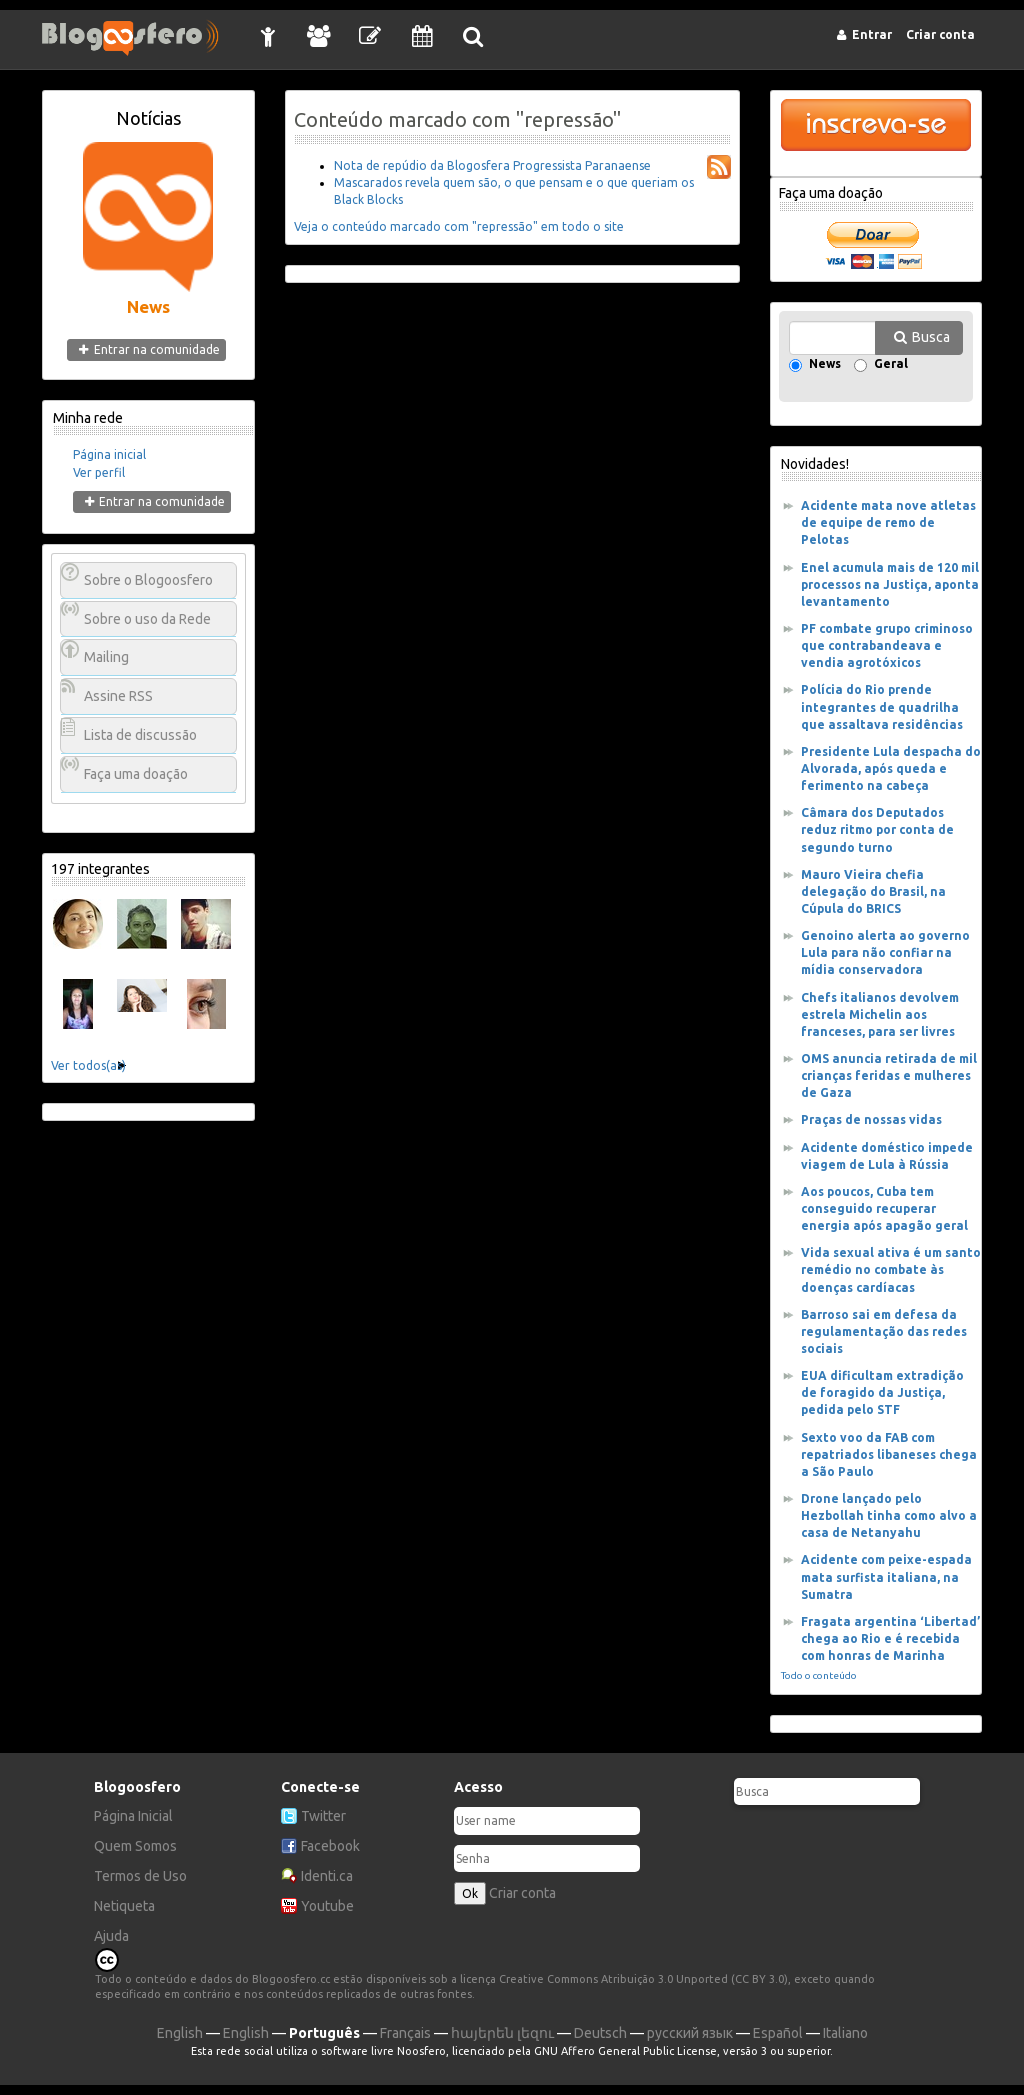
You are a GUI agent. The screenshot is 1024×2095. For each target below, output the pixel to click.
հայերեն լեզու (502, 2033)
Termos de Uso (140, 1876)
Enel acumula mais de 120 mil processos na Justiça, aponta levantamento (890, 584)
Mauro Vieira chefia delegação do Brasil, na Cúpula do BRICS (873, 891)
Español (778, 2033)
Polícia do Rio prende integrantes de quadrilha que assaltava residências (882, 706)
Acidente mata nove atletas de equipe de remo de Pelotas (888, 522)
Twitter (323, 1816)
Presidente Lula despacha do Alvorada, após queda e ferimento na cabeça (891, 768)
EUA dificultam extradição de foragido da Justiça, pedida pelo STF (882, 1392)
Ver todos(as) (88, 1065)
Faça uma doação (136, 774)
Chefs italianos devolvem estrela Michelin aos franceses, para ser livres (880, 1014)
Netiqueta (124, 1906)
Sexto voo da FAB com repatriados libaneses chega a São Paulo (889, 1454)
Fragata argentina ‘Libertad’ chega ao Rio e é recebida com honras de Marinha (890, 1638)
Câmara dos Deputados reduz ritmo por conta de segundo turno (877, 829)
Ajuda (111, 1936)
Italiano (845, 2033)
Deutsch (600, 2033)
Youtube (327, 1906)
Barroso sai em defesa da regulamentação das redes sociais (884, 1331)
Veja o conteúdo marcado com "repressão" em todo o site (459, 226)
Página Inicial (133, 1816)
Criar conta (522, 1893)
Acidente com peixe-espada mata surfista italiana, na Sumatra (886, 1576)
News (825, 364)
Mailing (106, 657)
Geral (891, 364)
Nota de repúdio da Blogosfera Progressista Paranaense (492, 165)
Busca (931, 337)
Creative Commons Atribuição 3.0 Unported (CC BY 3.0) (643, 1979)
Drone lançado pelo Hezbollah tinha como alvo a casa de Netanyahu (889, 1515)
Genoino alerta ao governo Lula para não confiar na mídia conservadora (885, 952)
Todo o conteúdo (819, 1675)
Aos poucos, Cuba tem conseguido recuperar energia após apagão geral (884, 1208)
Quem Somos (135, 1846)
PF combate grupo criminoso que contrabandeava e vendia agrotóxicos (887, 645)
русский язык (690, 2033)
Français (405, 2033)
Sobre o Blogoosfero (148, 580)
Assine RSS (118, 696)
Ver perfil (99, 472)
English (180, 2033)
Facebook (330, 1846)
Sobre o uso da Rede (147, 619)
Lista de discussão (140, 735)
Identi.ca (327, 1876)
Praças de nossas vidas (871, 1119)
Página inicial (109, 454)
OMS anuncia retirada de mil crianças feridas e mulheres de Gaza (889, 1075)
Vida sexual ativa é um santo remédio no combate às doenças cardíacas (891, 1269)
